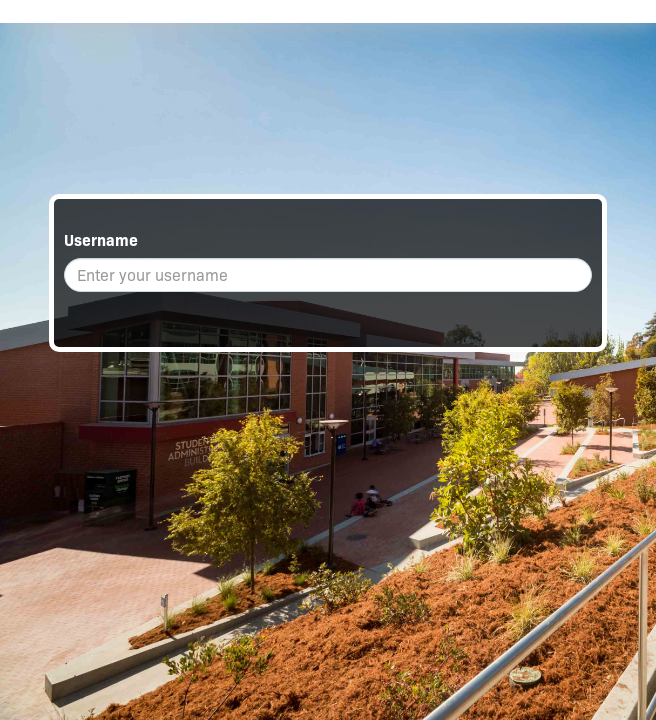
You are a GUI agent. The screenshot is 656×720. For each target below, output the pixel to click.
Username (101, 240)
